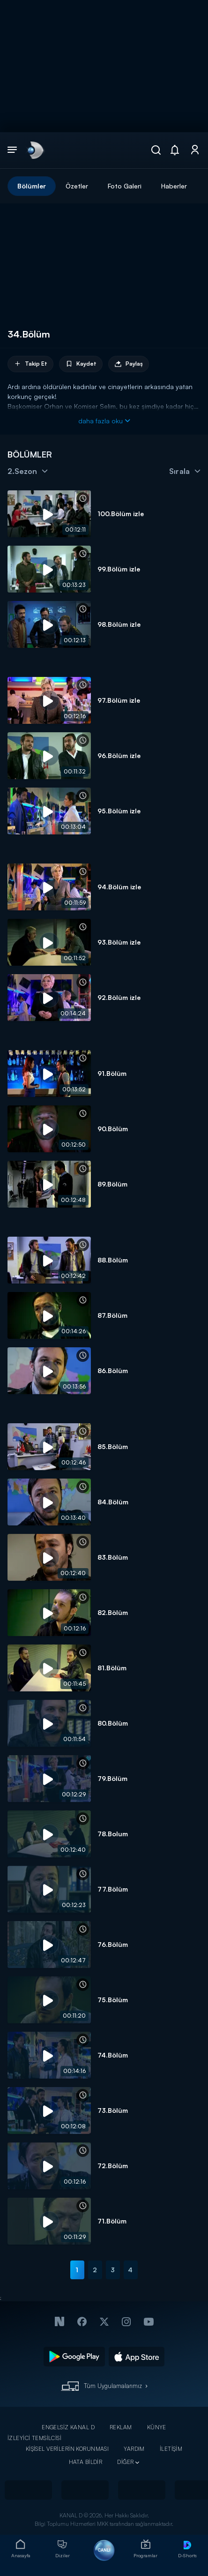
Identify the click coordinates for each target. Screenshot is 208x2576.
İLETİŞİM (171, 2448)
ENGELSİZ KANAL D (68, 2427)
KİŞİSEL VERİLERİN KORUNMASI (67, 2448)
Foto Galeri (124, 186)
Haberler (174, 186)
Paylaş (128, 364)
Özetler (77, 186)
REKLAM (121, 2427)
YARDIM (134, 2448)
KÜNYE (156, 2427)
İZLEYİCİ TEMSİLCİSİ (34, 2437)
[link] (34, 150)
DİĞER (125, 2461)
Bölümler (31, 186)
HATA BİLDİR (86, 2461)
